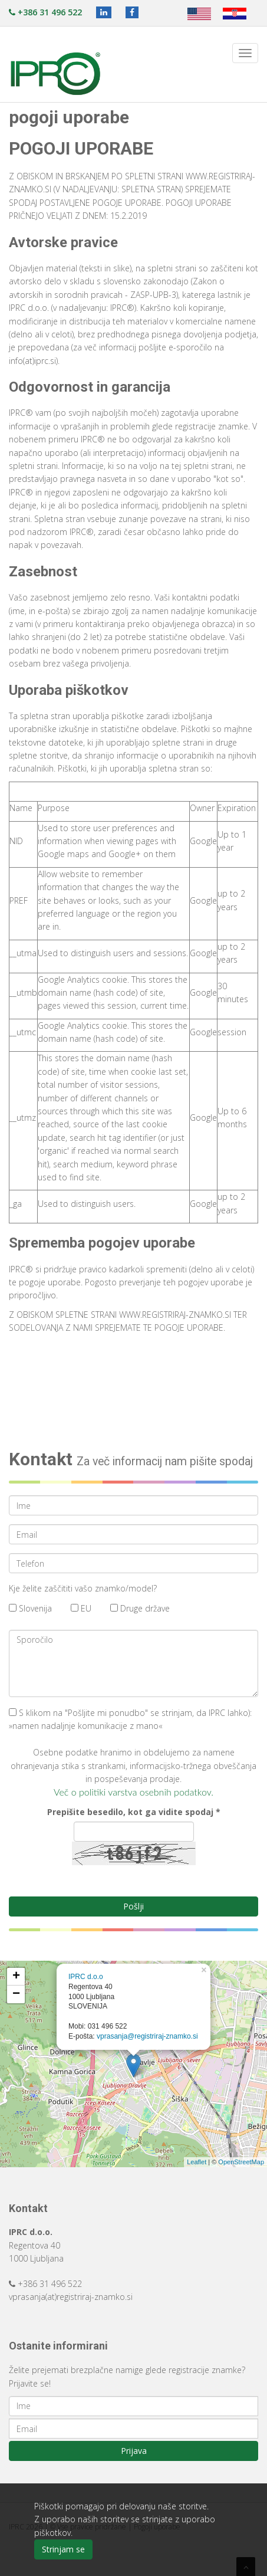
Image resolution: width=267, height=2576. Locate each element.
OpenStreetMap (241, 2161)
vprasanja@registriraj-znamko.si (147, 2036)
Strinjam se (63, 2549)
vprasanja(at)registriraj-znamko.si (71, 2296)
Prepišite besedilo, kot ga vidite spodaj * (133, 1811)
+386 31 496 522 (45, 12)
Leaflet (196, 2161)
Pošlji (133, 1906)
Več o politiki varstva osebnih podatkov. (133, 1791)
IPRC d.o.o (85, 1977)
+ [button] (16, 1977)
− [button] (16, 1994)
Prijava (134, 2450)
